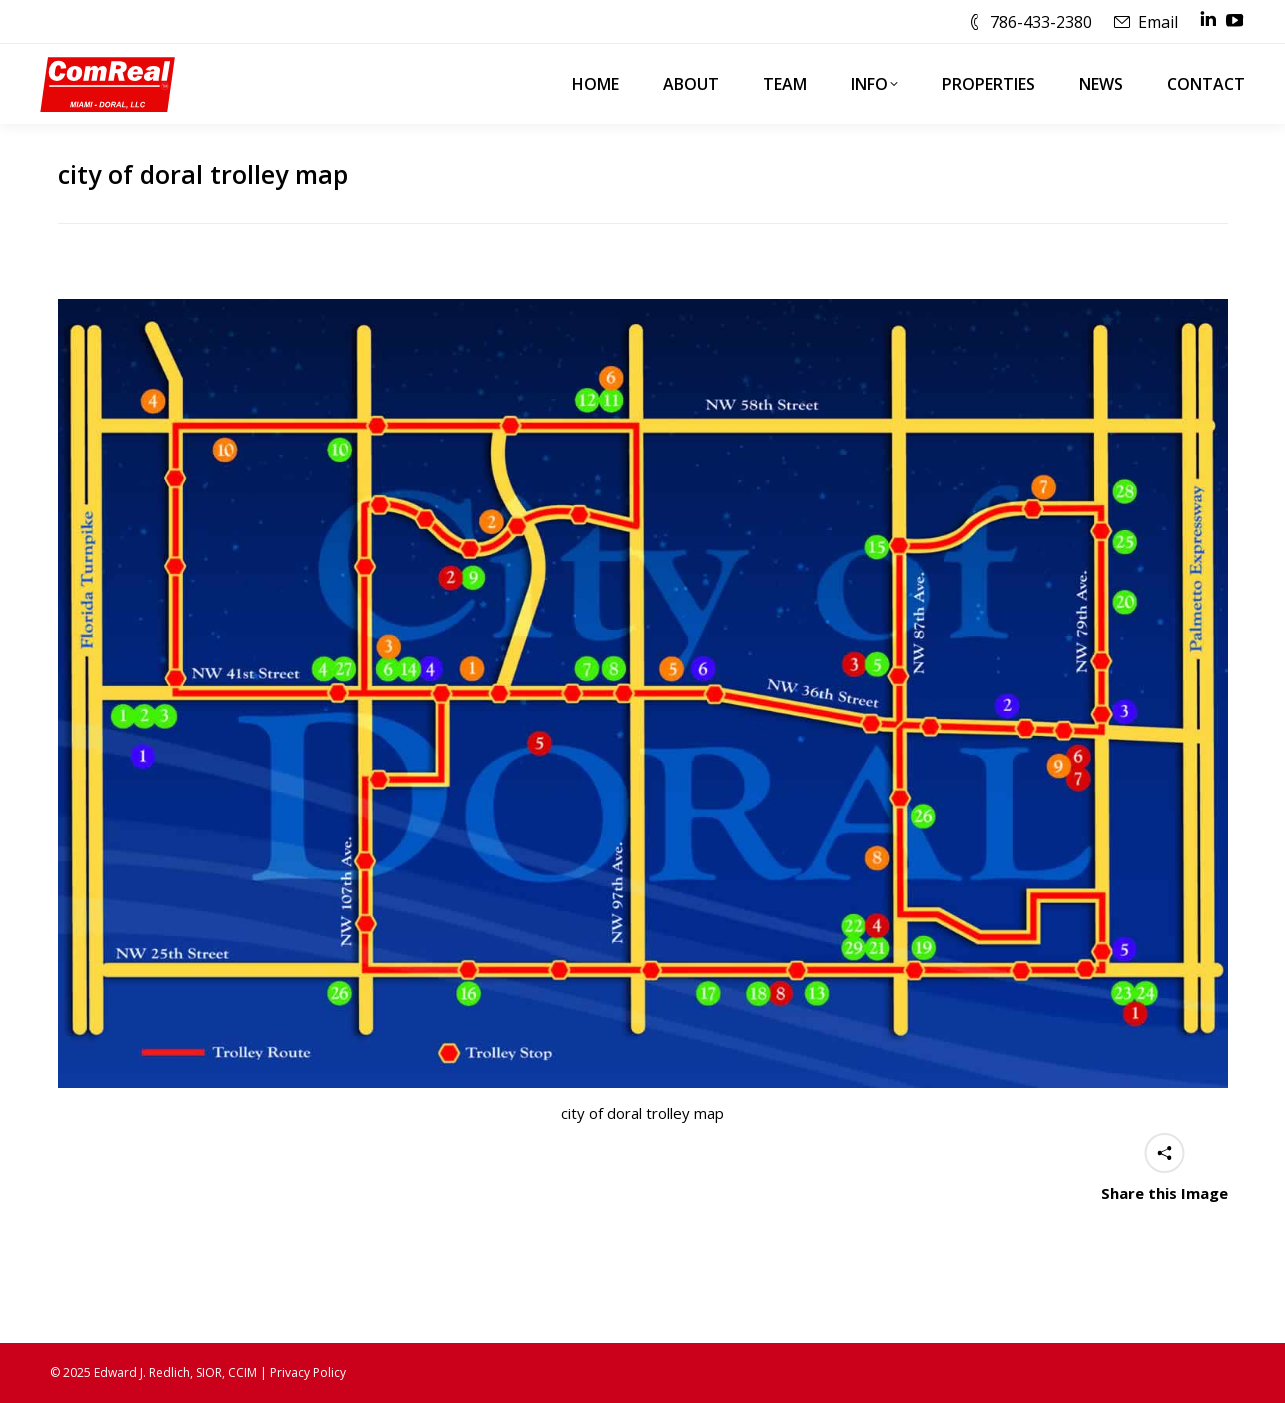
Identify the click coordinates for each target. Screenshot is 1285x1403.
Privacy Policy (308, 1372)
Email (1158, 22)
